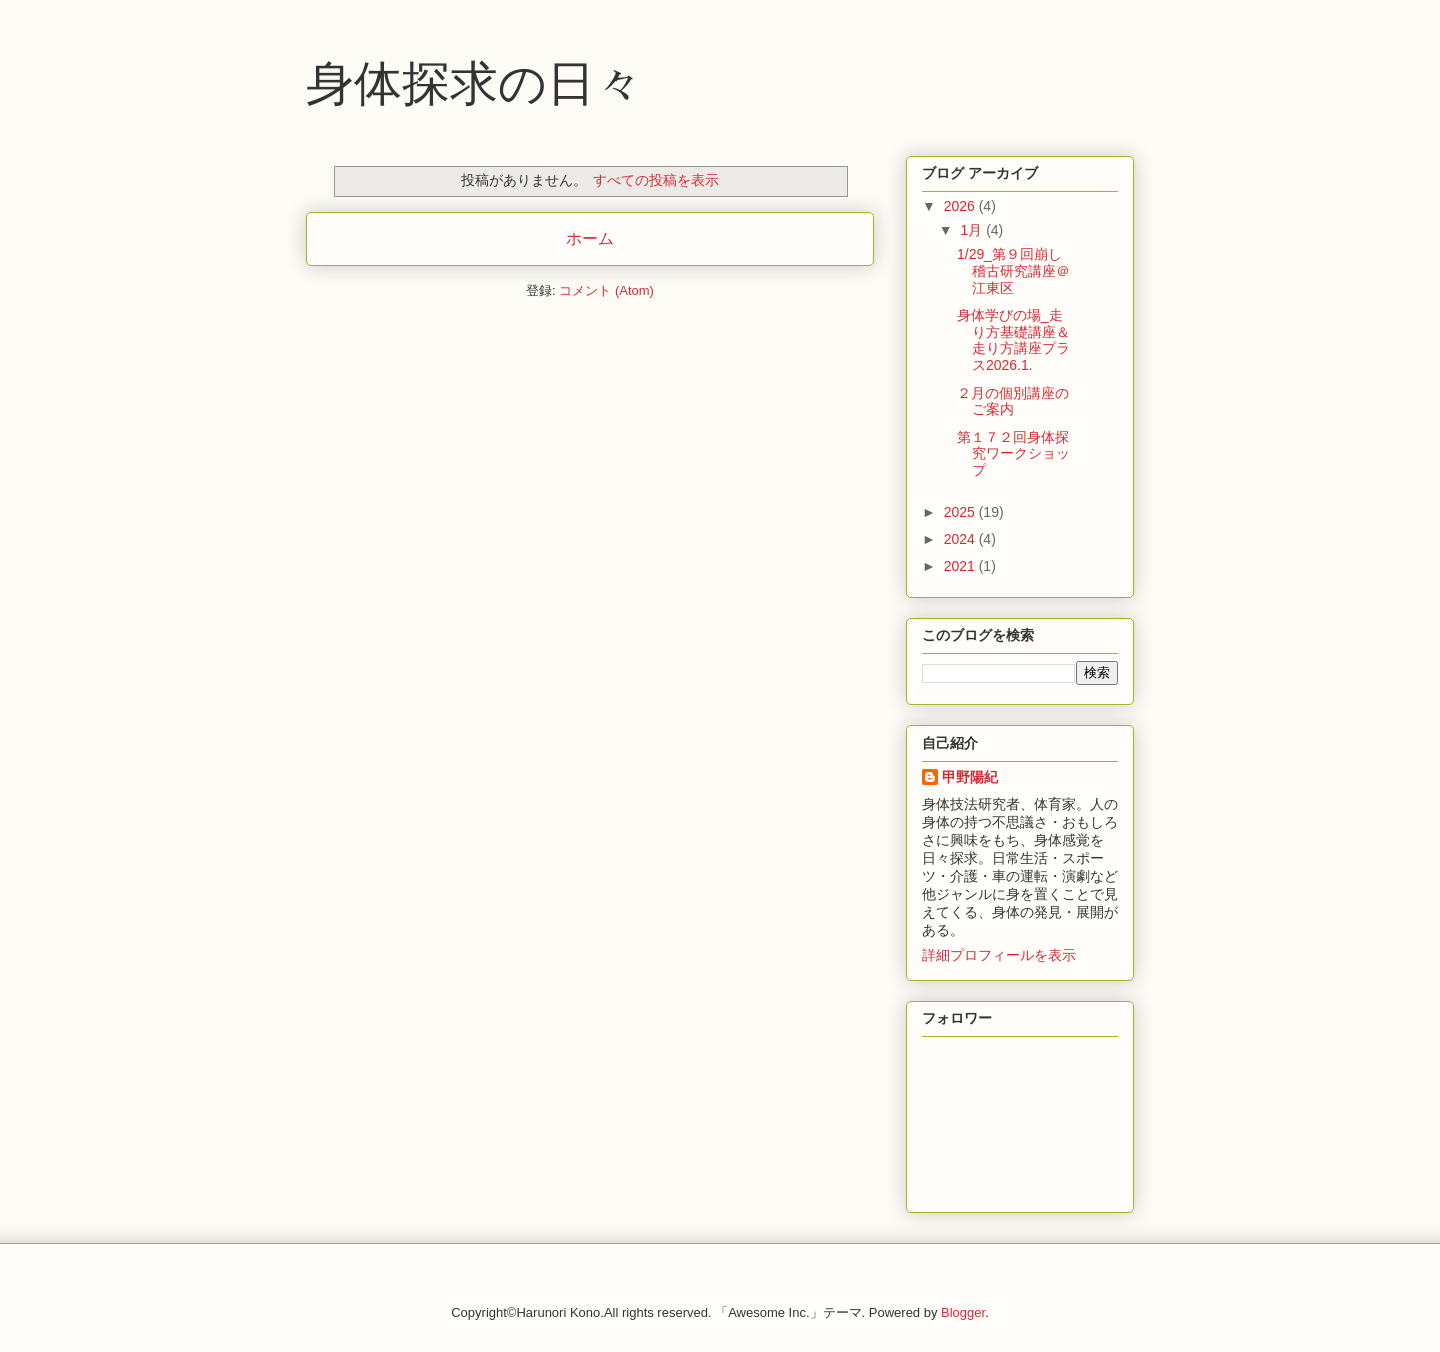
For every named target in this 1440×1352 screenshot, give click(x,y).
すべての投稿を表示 (656, 180)
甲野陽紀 (970, 777)
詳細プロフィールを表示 (999, 955)
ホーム (590, 238)
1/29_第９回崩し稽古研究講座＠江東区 (1013, 271)
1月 (973, 230)
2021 (961, 566)
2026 (961, 206)
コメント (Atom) (606, 290)
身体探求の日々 (474, 83)
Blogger (963, 1312)
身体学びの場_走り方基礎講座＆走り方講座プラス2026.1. (1013, 340)
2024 (961, 539)
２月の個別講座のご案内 (1013, 401)
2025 (961, 512)
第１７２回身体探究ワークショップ (1013, 454)
